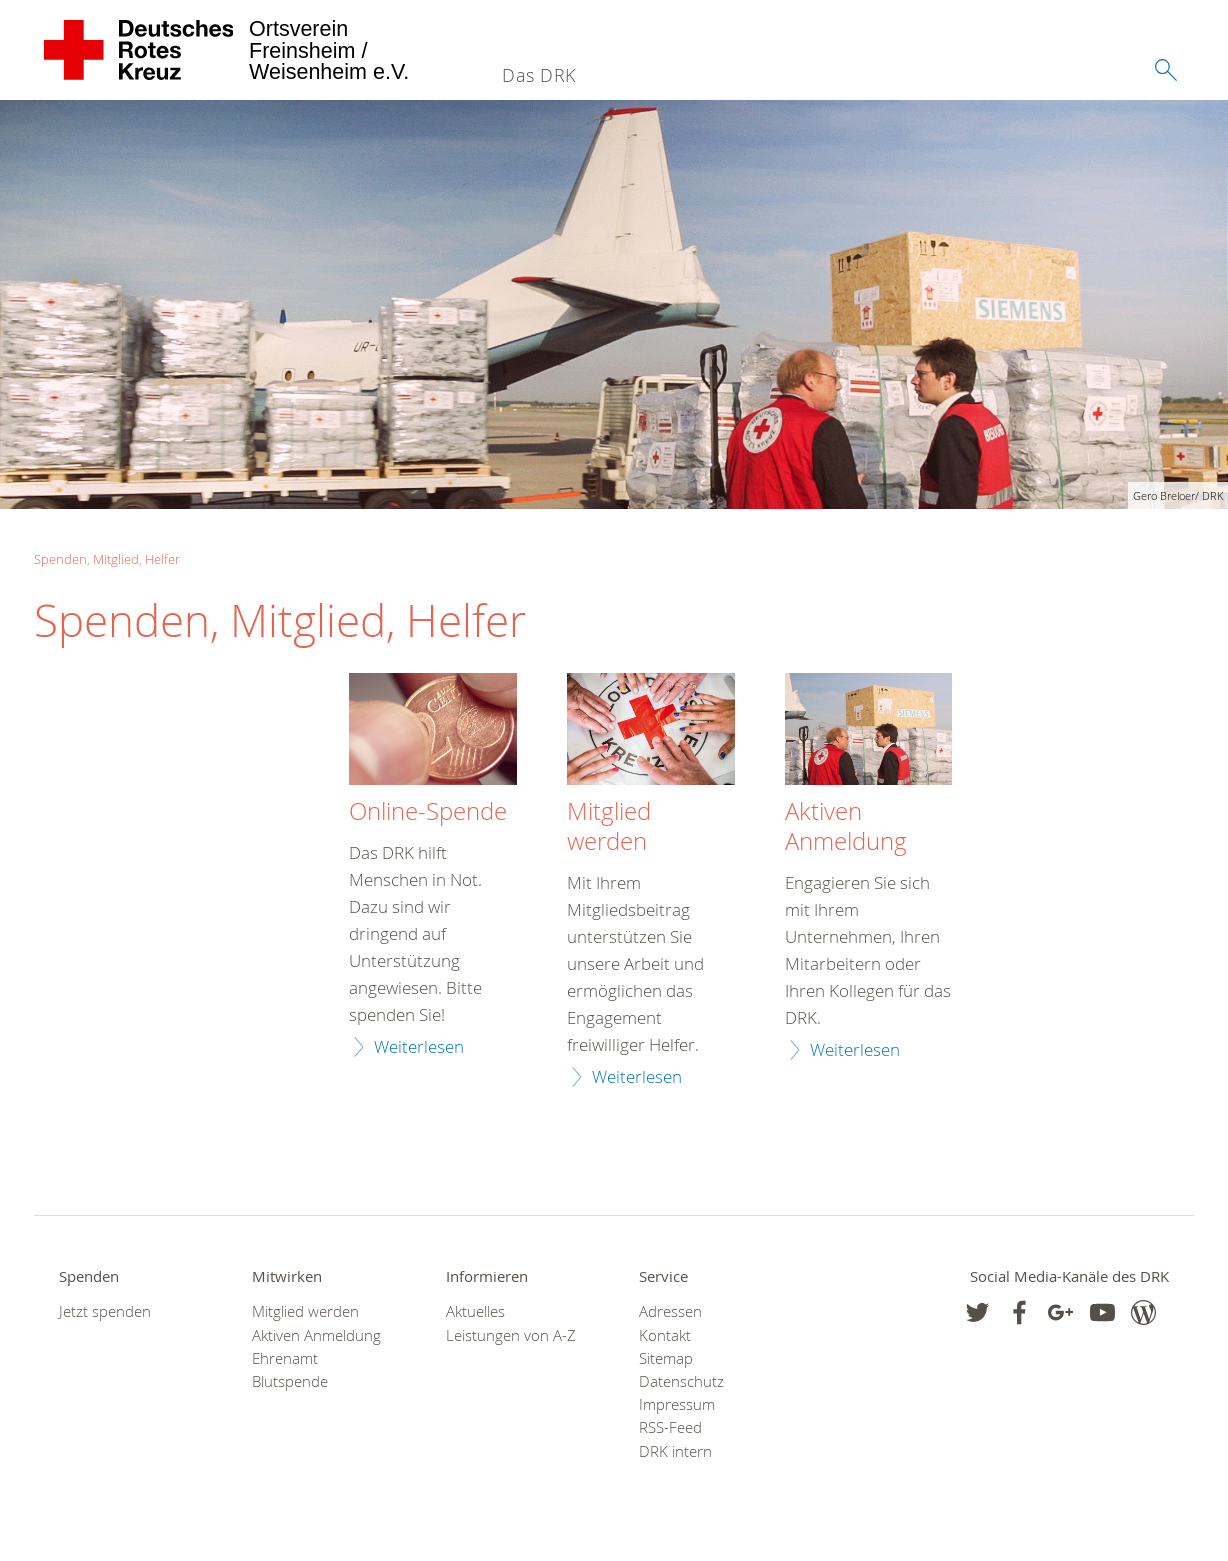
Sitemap (666, 1358)
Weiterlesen (419, 1046)
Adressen (670, 1311)
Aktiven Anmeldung (846, 827)
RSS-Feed (670, 1427)
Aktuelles (475, 1311)
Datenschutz (681, 1381)
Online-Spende (428, 812)
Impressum (677, 1404)
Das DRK (539, 75)
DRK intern (675, 1451)
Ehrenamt (285, 1358)
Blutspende (290, 1381)
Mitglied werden (609, 827)
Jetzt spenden (105, 1311)
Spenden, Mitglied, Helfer (107, 559)
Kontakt (665, 1335)
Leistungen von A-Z (511, 1335)
